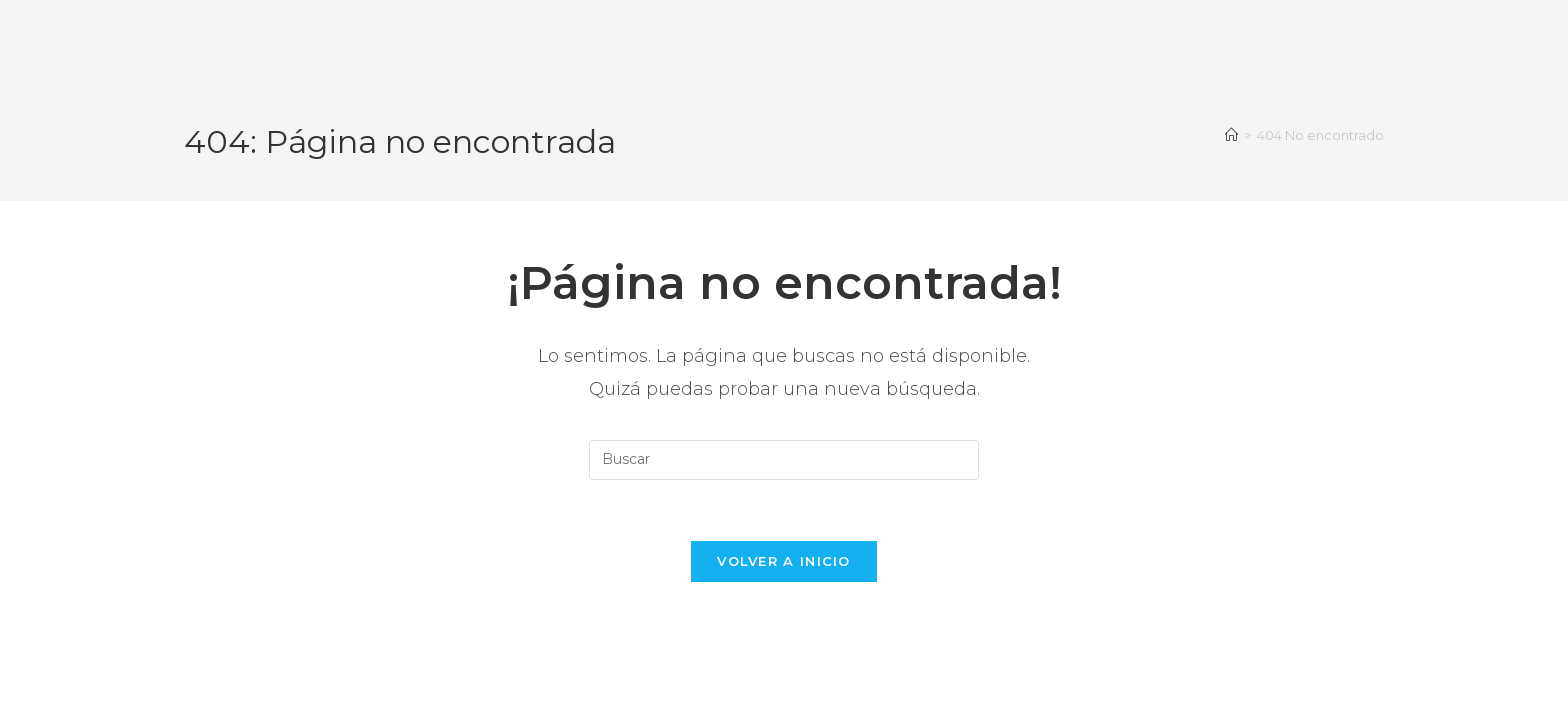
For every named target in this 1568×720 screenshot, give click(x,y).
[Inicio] (1231, 135)
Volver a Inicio (784, 561)
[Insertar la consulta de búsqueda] (784, 460)
